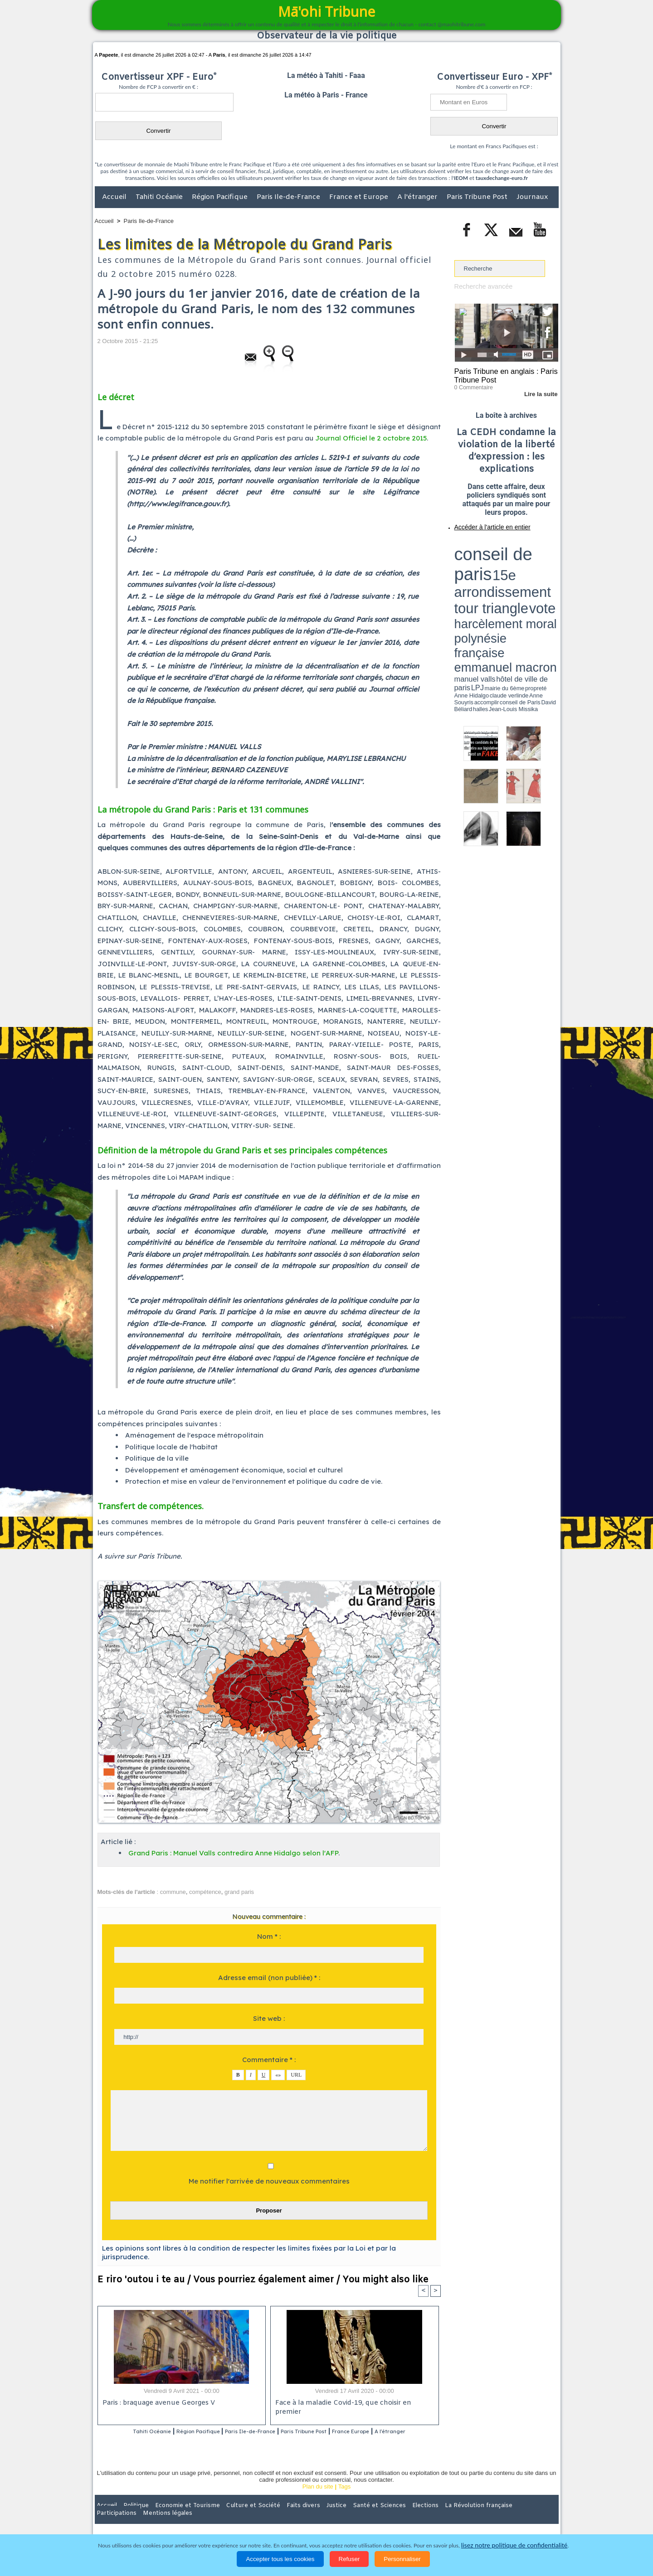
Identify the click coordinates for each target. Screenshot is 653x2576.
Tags (344, 2498)
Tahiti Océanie (160, 197)
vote (542, 553)
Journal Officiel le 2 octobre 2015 (371, 438)
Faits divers (280, 2517)
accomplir (550, 572)
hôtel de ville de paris (539, 568)
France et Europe (359, 197)
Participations (488, 2517)
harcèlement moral (478, 560)
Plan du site (317, 2498)
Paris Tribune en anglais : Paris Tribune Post (501, 374)
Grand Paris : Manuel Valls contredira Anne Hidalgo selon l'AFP (233, 1853)
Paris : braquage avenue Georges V (156, 2404)
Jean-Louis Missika (510, 575)
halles (494, 575)
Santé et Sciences (346, 2517)
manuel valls (513, 568)
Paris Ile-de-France (289, 197)
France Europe (390, 2432)
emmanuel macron (478, 566)
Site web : (269, 2018)
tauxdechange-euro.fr (502, 177)
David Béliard (482, 575)
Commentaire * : (269, 2059)
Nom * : (269, 1936)
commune (173, 1891)
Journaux (532, 197)
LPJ (457, 572)
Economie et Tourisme (177, 2517)
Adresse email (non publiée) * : (269, 1977)
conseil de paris (482, 544)
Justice (309, 2517)
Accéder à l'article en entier (484, 523)
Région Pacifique (220, 197)
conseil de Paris (463, 575)
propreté (485, 572)
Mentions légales (533, 2517)
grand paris (239, 1891)
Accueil (115, 197)
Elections (386, 2517)
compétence (205, 1891)
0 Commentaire (471, 384)
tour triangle (518, 553)
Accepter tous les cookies (280, 2559)
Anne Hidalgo (499, 572)
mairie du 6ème (470, 572)
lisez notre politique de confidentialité (514, 2545)
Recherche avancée (480, 286)
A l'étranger (418, 197)
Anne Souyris (535, 572)
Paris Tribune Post (478, 197)
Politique (132, 2517)
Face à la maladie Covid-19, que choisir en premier (353, 2404)
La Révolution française (434, 2517)
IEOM (461, 177)
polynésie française (528, 560)
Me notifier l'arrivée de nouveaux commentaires (269, 2181)
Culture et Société (237, 2517)
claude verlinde (517, 572)
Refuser (349, 2559)
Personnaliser (402, 2559)
